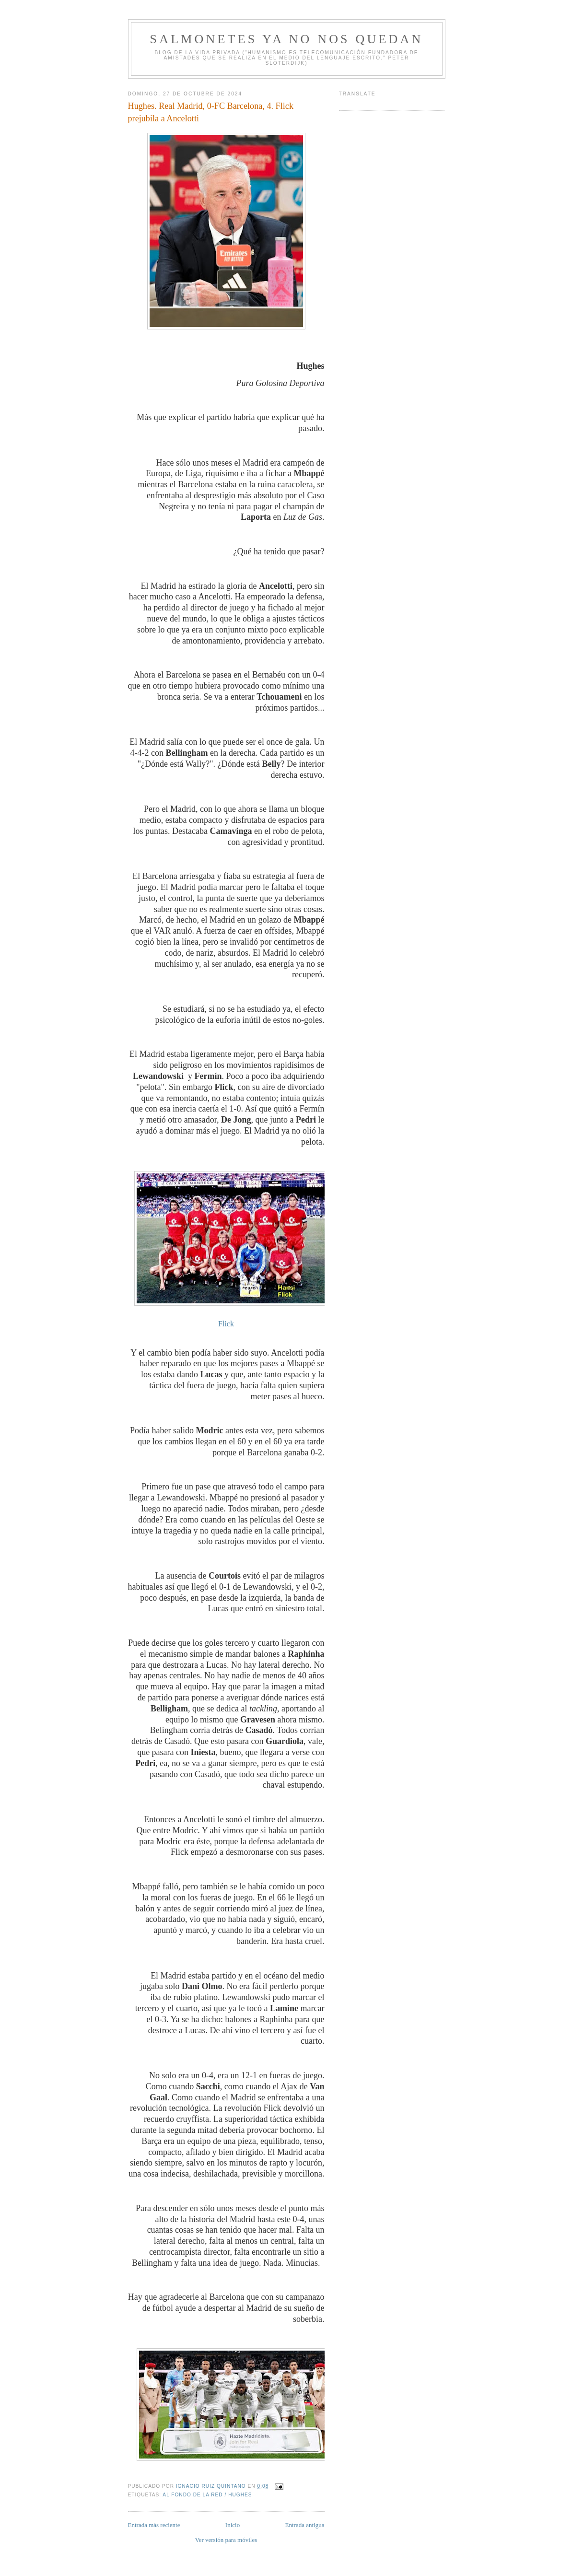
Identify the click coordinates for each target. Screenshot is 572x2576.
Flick (226, 1324)
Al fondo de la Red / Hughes (207, 2494)
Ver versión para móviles (226, 2539)
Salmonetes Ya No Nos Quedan (286, 39)
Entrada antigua (305, 2525)
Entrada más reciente (154, 2525)
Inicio (232, 2525)
